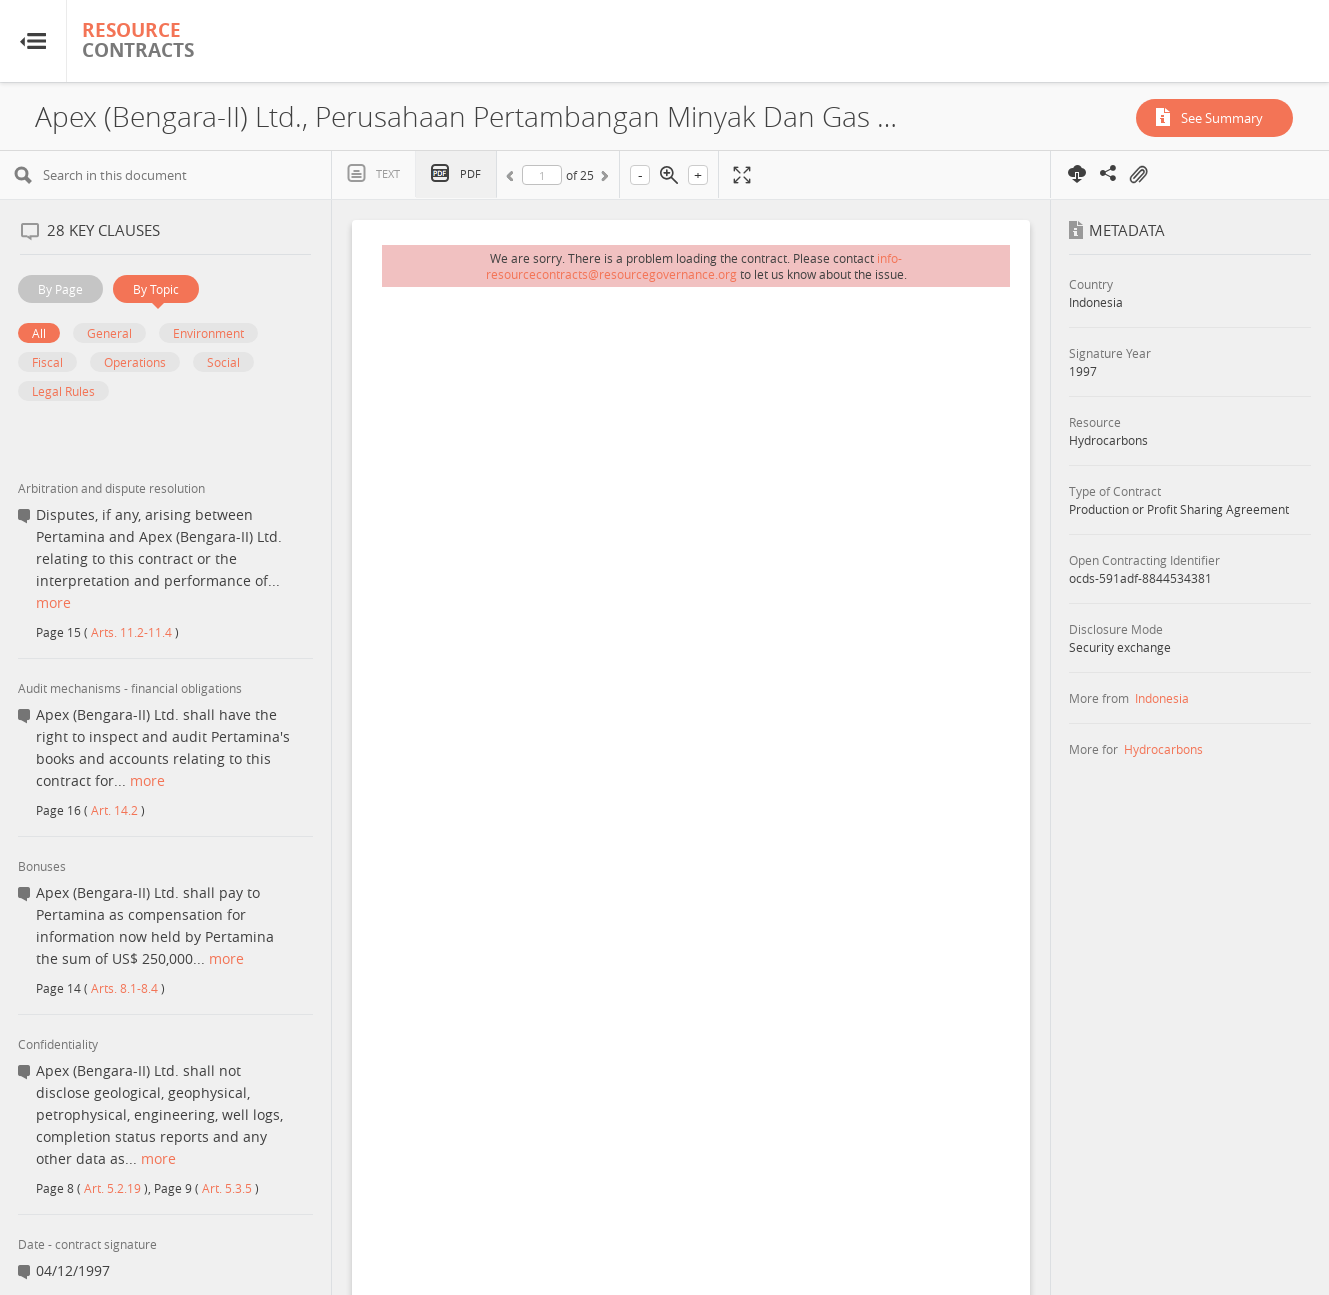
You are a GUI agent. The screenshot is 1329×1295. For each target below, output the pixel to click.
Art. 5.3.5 (227, 1188)
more (53, 602)
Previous (513, 179)
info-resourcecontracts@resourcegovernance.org (694, 266)
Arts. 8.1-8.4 (124, 988)
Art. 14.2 (114, 810)
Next (603, 179)
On (1138, 175)
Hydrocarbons (1163, 749)
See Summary (1222, 118)
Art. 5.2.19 (112, 1188)
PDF (470, 173)
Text (388, 173)
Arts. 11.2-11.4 (131, 632)
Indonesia (1162, 698)
